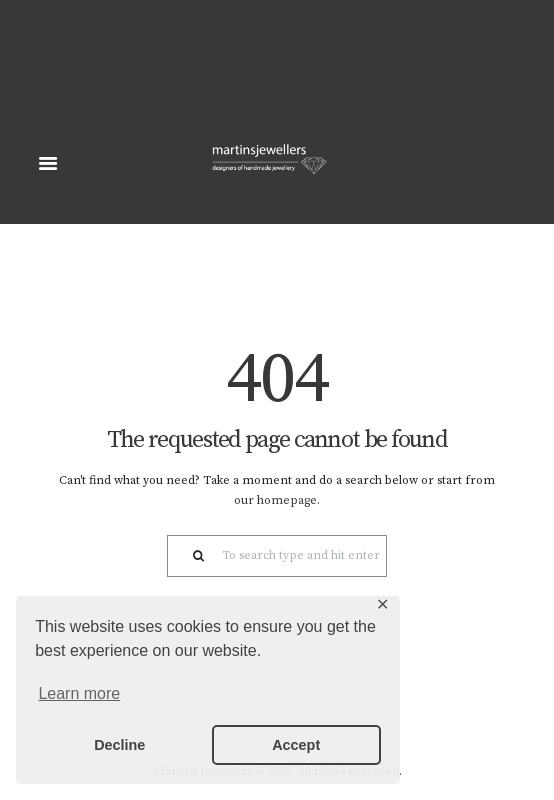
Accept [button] (296, 745)
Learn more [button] (79, 693)
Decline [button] (119, 745)
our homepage (275, 500)
